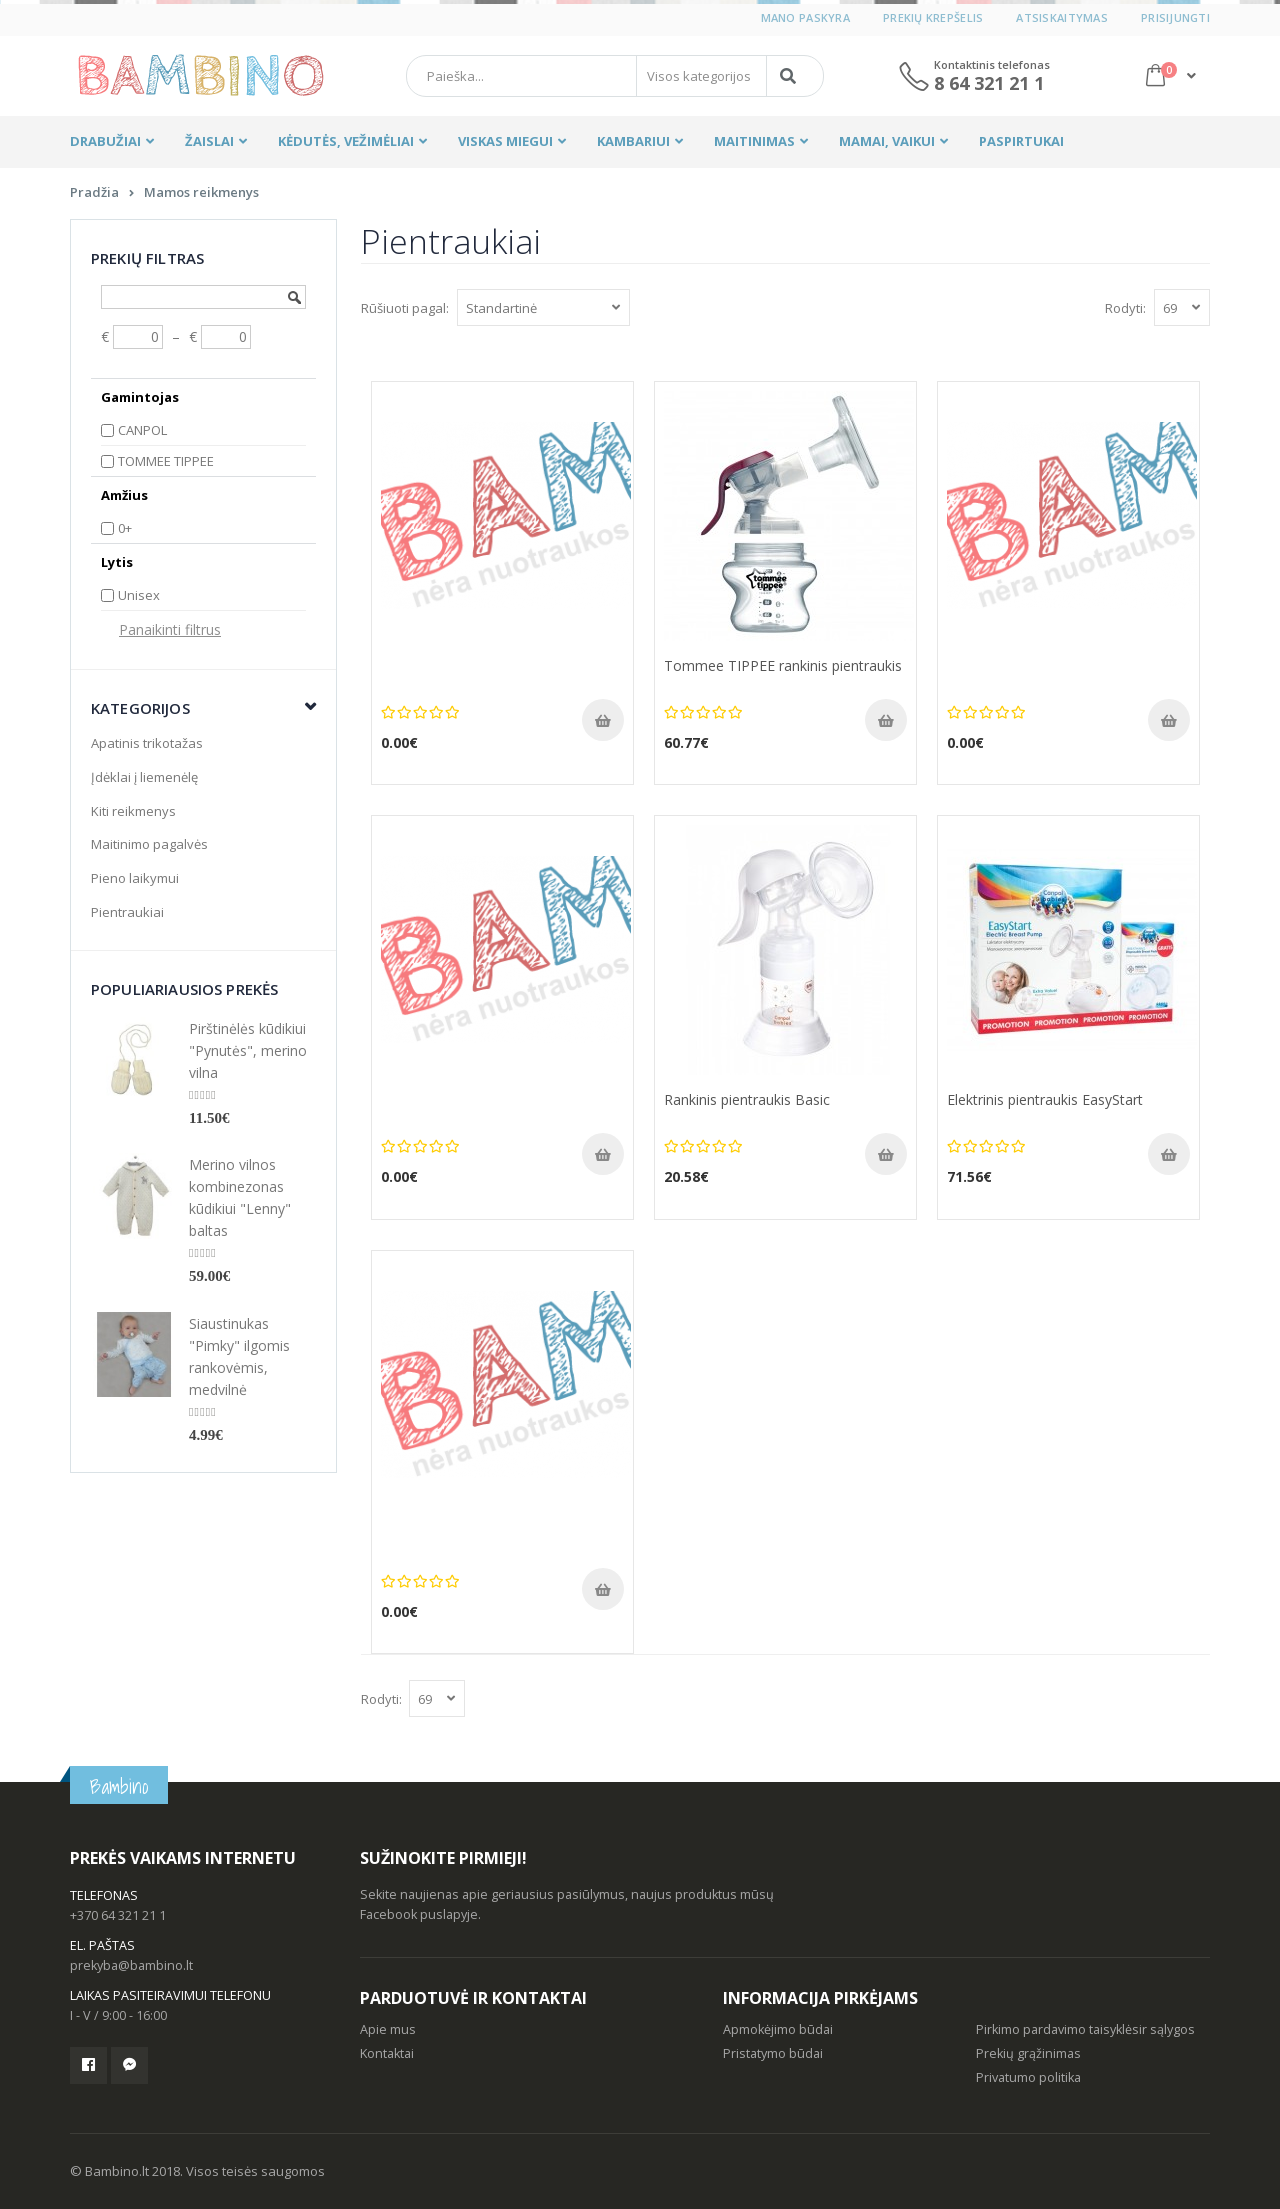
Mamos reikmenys (201, 192)
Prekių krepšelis (933, 17)
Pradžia (94, 192)
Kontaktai (387, 2053)
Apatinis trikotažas (147, 743)
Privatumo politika (1028, 2077)
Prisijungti (1175, 17)
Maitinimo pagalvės (149, 844)
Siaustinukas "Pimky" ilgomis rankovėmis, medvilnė (239, 1356)
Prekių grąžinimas (1028, 2053)
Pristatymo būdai (773, 2053)
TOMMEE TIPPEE (166, 461)
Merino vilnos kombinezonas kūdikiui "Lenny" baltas (240, 1197)
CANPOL (142, 430)
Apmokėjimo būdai (778, 2029)
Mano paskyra (805, 17)
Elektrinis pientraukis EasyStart (1045, 1099)
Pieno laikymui (135, 878)
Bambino (119, 1786)
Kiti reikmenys (133, 811)
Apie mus (388, 2029)
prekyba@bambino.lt (131, 1965)
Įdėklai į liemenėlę (144, 777)
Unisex (139, 595)
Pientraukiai (127, 912)
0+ (125, 528)
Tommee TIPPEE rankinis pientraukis (783, 665)
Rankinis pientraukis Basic (747, 1099)
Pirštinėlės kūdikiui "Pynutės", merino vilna (248, 1050)
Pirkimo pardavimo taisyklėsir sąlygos (1085, 2029)
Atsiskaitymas (1062, 17)
